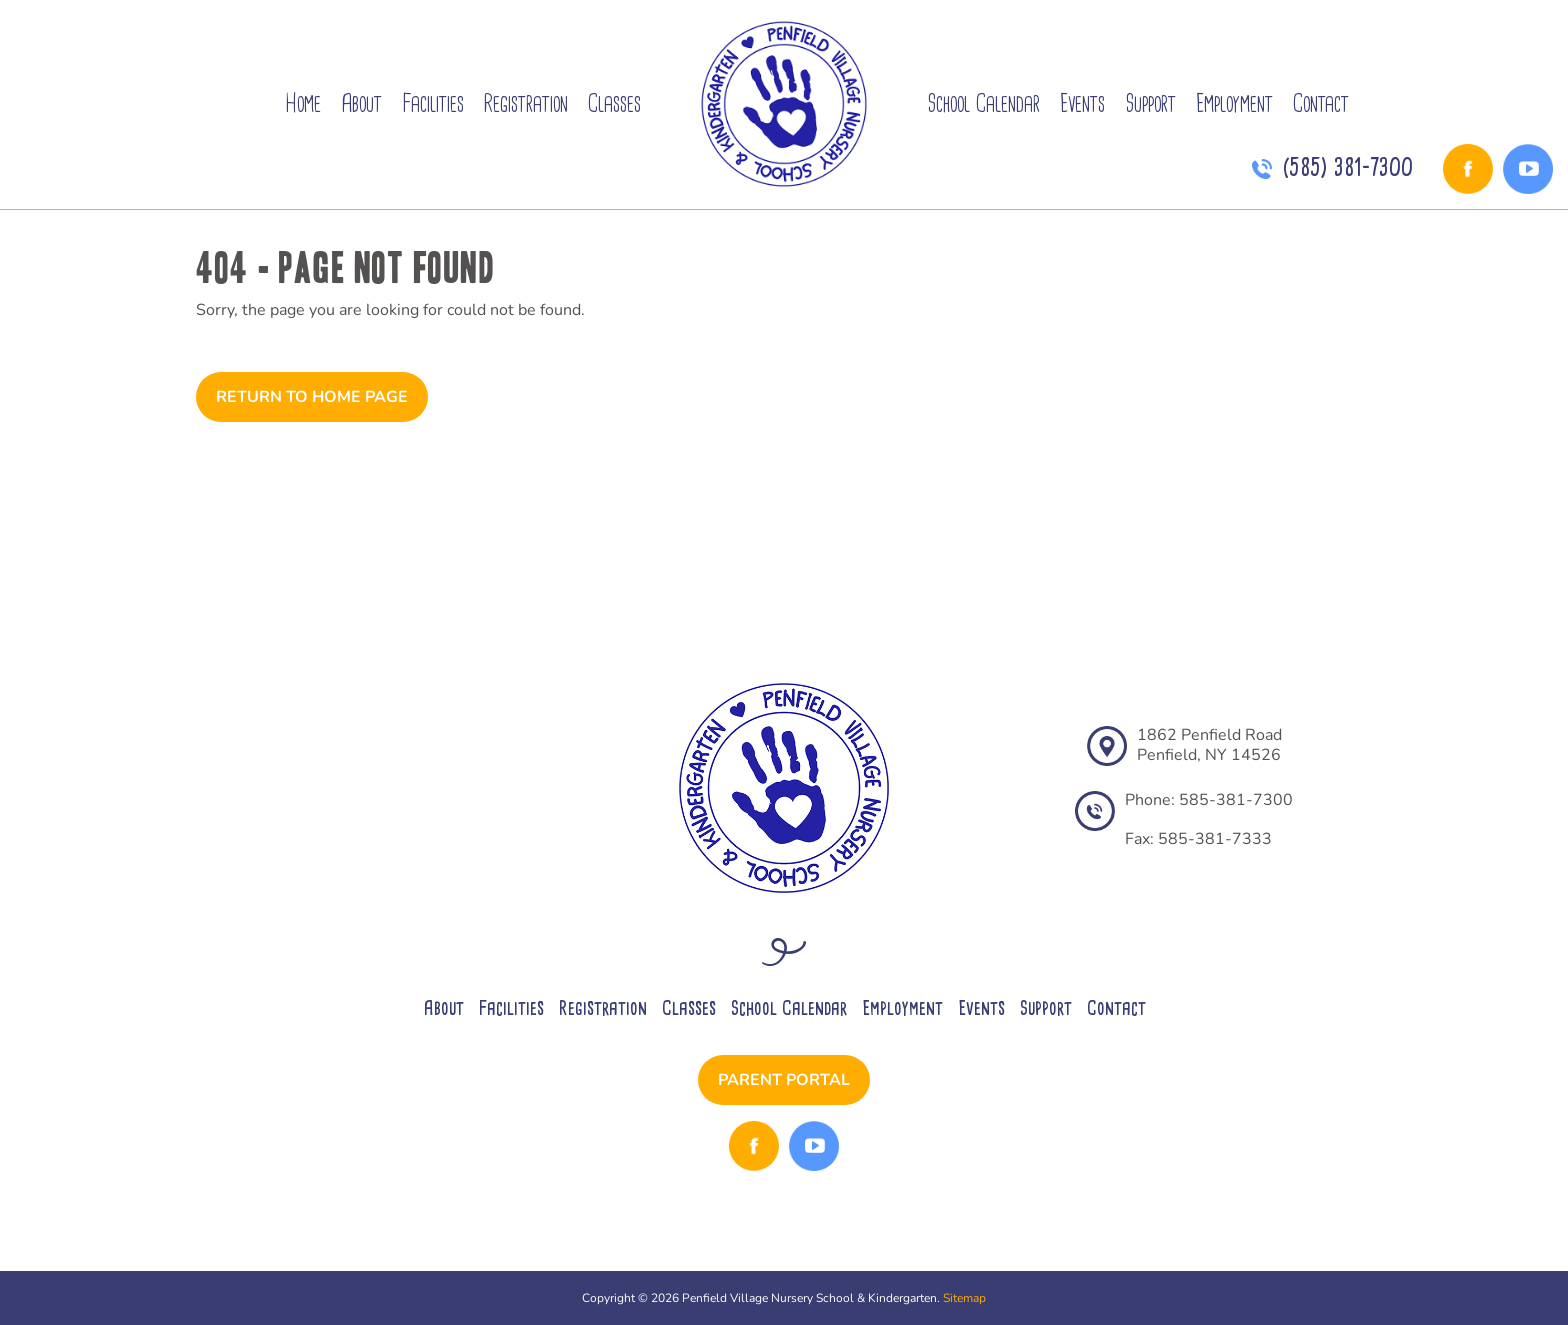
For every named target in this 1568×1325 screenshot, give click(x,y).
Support (1150, 103)
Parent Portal (784, 1080)
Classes (614, 103)
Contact (1321, 103)
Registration (526, 103)
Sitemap (964, 1298)
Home (303, 103)
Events (1082, 103)
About (361, 103)
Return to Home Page (312, 397)
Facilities (433, 103)
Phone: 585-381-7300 (1209, 800)
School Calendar (983, 103)
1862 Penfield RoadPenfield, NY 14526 (1209, 745)
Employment (1234, 103)
